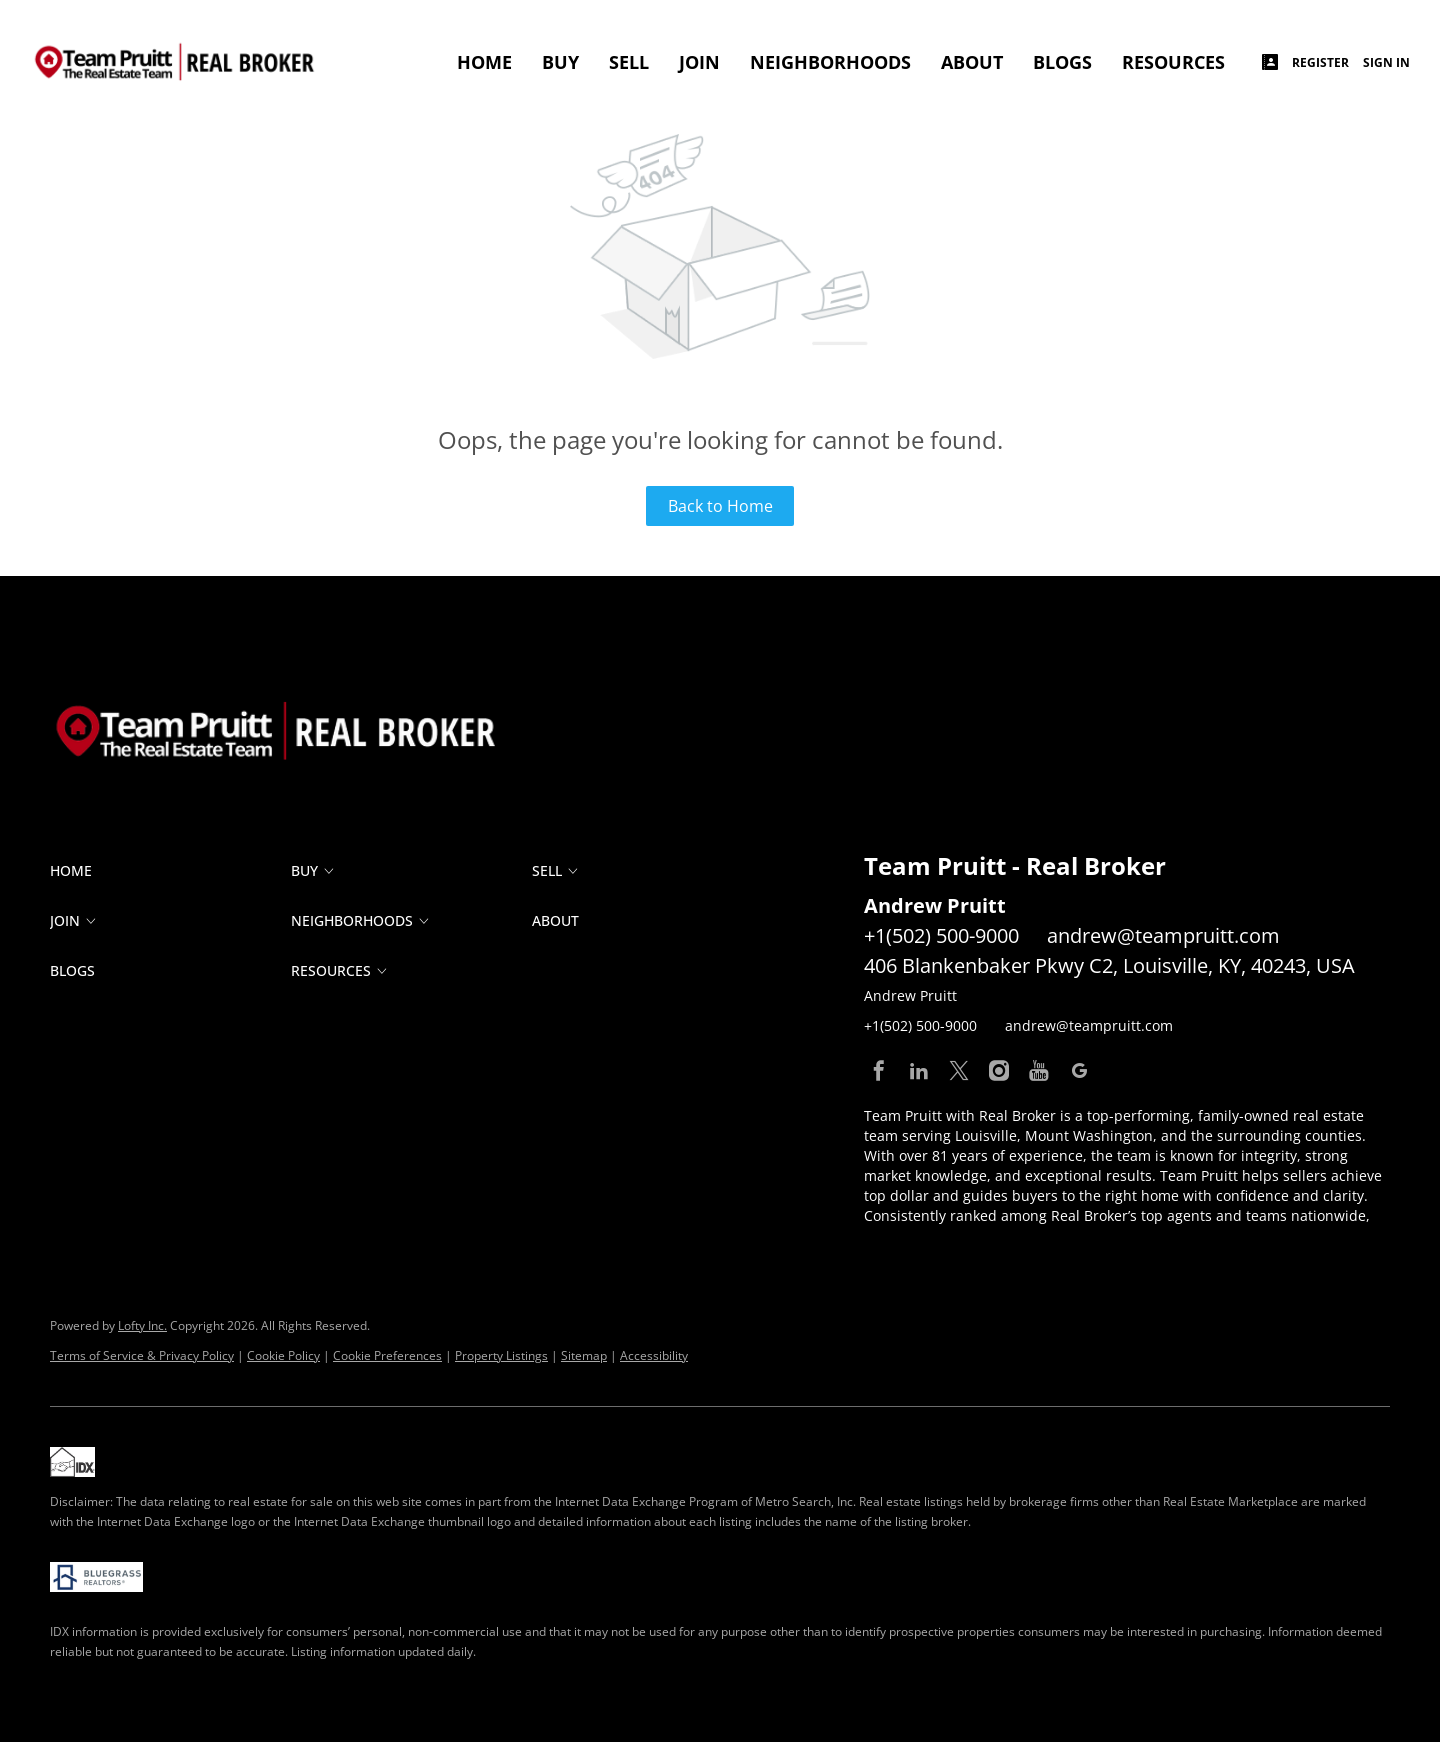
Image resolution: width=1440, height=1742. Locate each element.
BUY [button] (560, 62)
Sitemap (584, 1355)
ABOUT (972, 62)
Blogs (1062, 62)
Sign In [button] (1386, 62)
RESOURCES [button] (1173, 62)
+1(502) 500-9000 (941, 935)
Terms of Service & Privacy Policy (142, 1355)
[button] (170, 871)
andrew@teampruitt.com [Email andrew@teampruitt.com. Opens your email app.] (1163, 935)
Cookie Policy (283, 1355)
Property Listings (501, 1355)
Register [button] (1320, 62)
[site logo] (295, 690)
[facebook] (879, 1071)
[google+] (1079, 1071)
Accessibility (654, 1355)
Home (484, 62)
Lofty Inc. (142, 1325)
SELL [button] (629, 62)
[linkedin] (919, 1071)
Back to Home (720, 506)
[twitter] (959, 1071)
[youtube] (1039, 1071)
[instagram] (999, 1071)
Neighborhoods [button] (830, 62)
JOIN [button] (699, 62)
